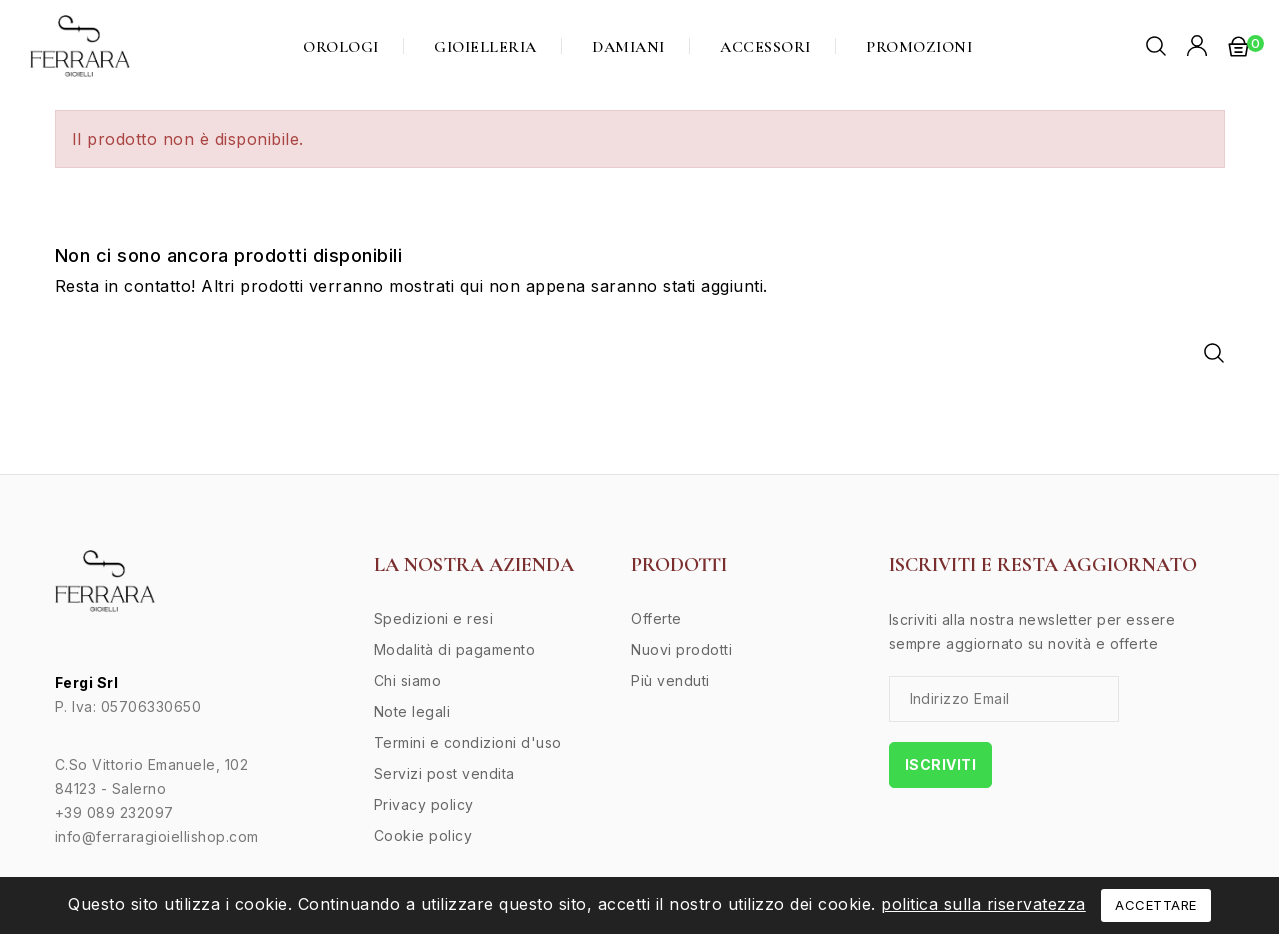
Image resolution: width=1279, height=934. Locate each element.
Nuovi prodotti (681, 649)
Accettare (1156, 905)
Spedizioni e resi (434, 618)
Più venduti (670, 680)
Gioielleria (485, 47)
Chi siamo (408, 680)
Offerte (656, 618)
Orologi (341, 47)
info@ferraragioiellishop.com (157, 836)
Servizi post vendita (444, 773)
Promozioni (919, 47)
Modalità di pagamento (455, 649)
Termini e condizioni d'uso (468, 742)
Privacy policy (424, 804)
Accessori (765, 47)
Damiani (628, 47)
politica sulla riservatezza (983, 904)
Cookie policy (423, 835)
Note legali (412, 711)
